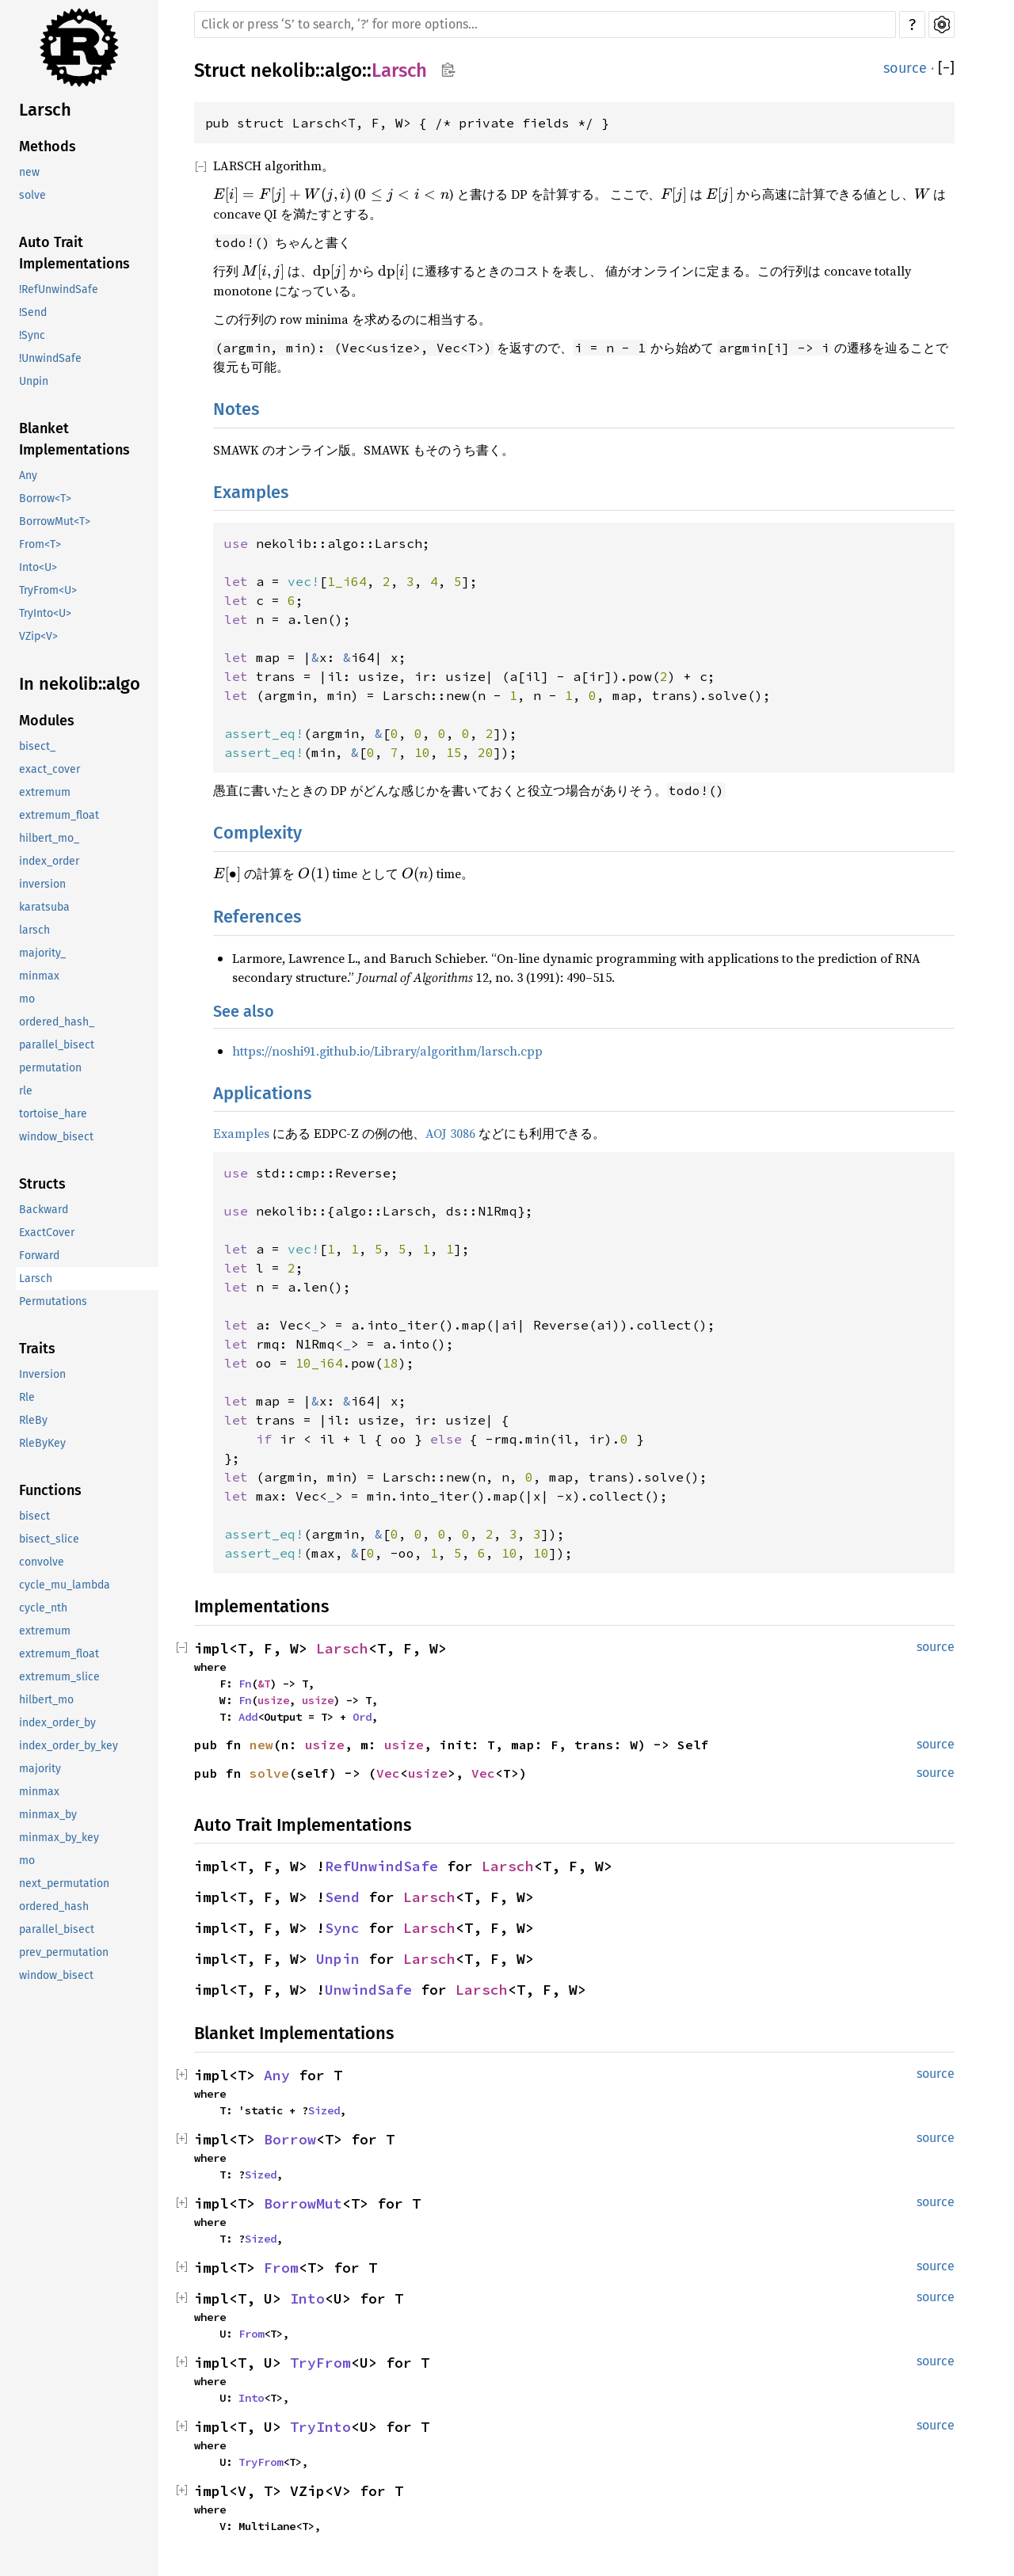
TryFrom (320, 2362)
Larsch (45, 109)
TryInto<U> (45, 613)
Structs (42, 1184)
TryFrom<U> (48, 590)
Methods (47, 146)
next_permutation (64, 1883)
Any (28, 475)
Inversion (42, 1374)
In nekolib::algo (79, 683)
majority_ (42, 953)
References (257, 916)
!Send (33, 312)
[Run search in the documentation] (545, 24)
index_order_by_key (68, 1745)
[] (946, 68)
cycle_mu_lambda (64, 1585)
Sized (324, 2110)
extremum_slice (59, 1677)
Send (342, 1897)
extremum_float (59, 815)
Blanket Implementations (74, 439)
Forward (39, 1255)
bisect (34, 1516)
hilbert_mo (46, 1700)
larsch (34, 930)
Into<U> (38, 567)
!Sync (32, 335)
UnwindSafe (368, 1990)
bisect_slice (49, 1539)
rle (25, 1091)
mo (27, 999)
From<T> (40, 544)
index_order (49, 861)
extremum (45, 792)
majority (40, 1768)
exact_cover (49, 769)
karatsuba (44, 907)
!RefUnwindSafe (58, 289)
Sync (342, 1928)
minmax (39, 976)
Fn (244, 1683)
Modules (46, 720)
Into (307, 2298)
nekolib (282, 70)
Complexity (257, 832)
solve (32, 195)
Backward (43, 1209)
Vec (388, 1773)
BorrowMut (303, 2203)
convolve (41, 1562)
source (905, 68)
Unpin (33, 381)
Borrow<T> (45, 498)
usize (273, 1700)
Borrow (290, 2139)
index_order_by (57, 1722)
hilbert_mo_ (49, 838)
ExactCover (46, 1232)
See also (243, 1011)
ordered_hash (54, 1906)
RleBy (33, 1420)
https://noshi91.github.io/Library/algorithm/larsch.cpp (387, 1051)
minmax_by (48, 1814)
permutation (50, 1068)
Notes (236, 409)
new (29, 172)
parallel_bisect (56, 1045)
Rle (27, 1397)
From (281, 2267)
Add (247, 1717)
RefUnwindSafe (381, 1866)
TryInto (320, 2427)
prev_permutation (64, 1952)
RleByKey (42, 1443)
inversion (42, 884)
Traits (37, 1348)
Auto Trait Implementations (74, 253)
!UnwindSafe (50, 358)
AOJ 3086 (450, 1133)
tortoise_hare (53, 1114)
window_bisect (56, 1136)
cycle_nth (43, 1608)
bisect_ (37, 746)
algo (343, 70)
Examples (250, 492)
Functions (50, 1490)
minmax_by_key (59, 1837)
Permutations (53, 1301)
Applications (262, 1093)
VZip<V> (38, 636)
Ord (362, 1717)
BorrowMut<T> (54, 521)
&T (263, 1683)
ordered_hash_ (56, 1022)
